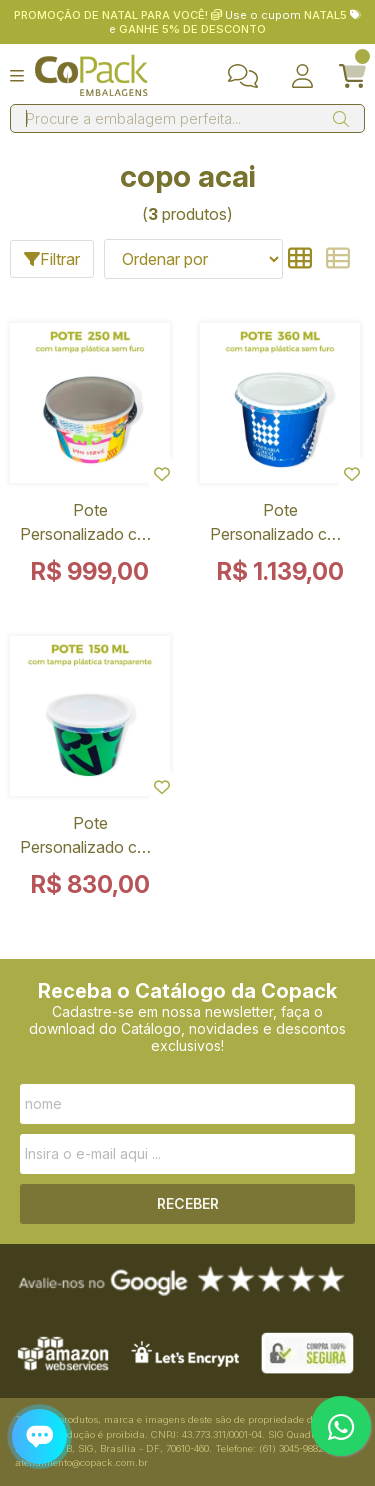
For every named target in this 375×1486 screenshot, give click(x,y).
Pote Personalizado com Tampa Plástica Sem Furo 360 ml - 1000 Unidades (280, 526)
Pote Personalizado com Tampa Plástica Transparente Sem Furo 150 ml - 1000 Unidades (90, 839)
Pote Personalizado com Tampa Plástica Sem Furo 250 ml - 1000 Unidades (90, 526)
